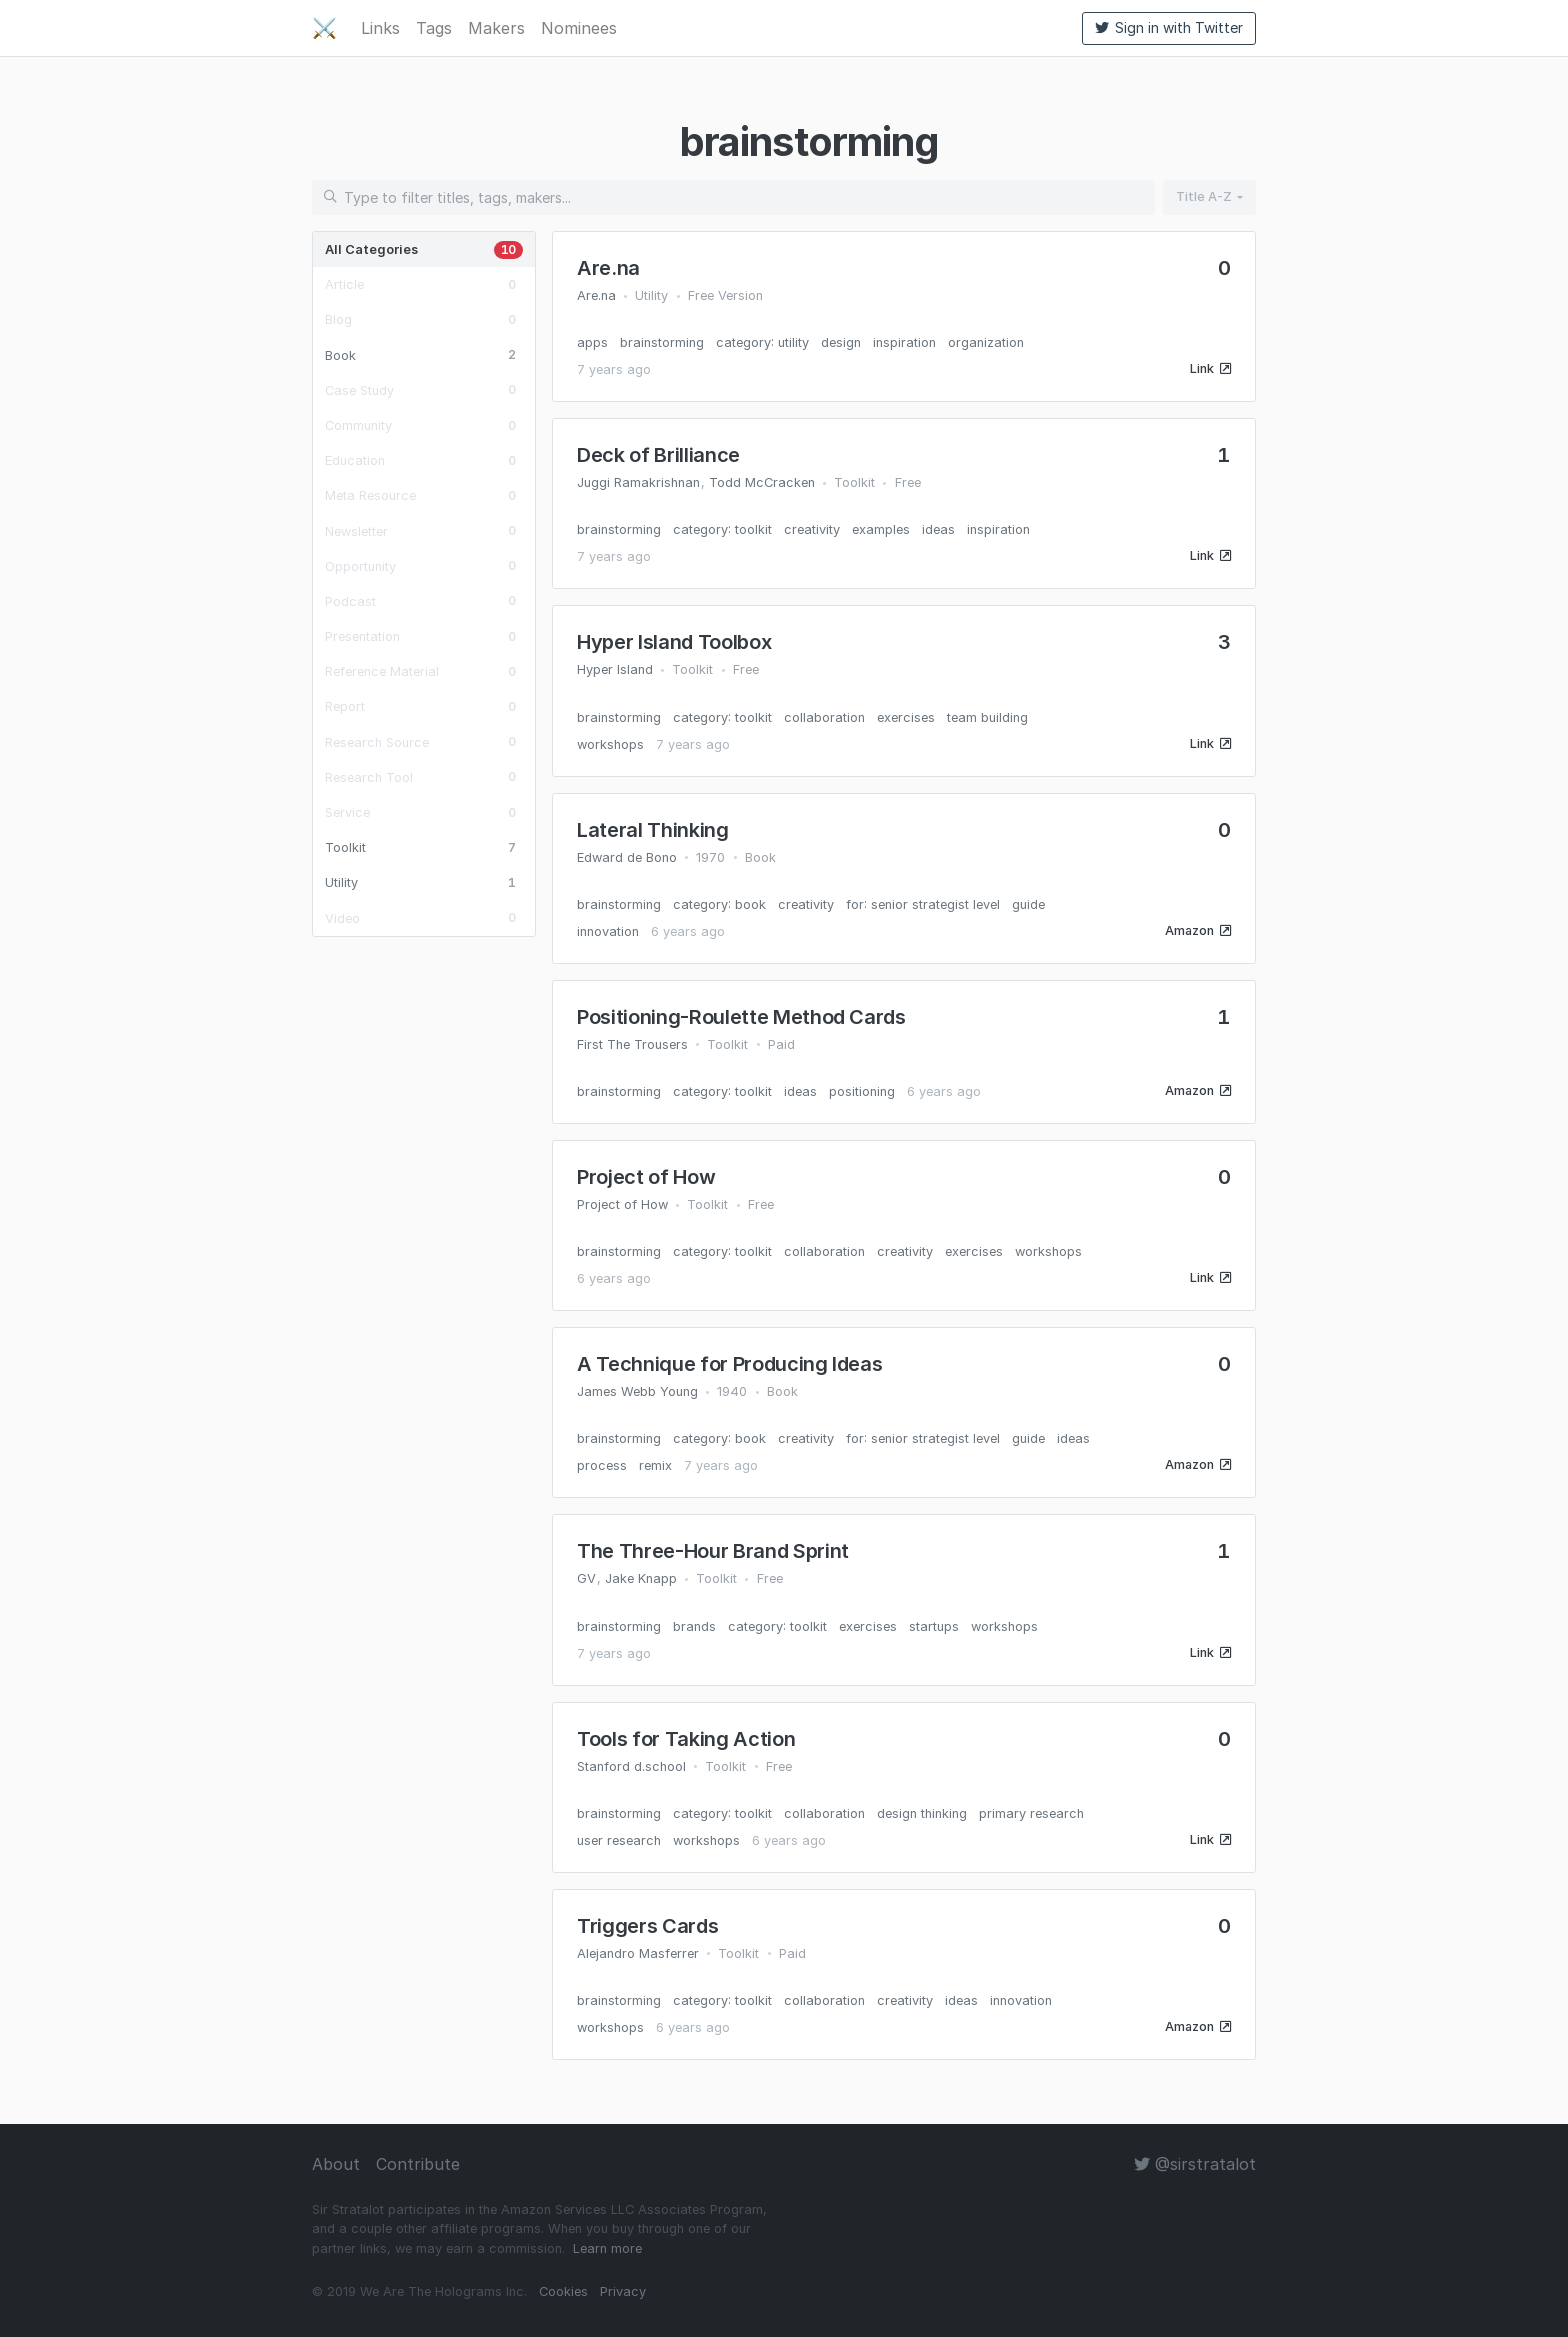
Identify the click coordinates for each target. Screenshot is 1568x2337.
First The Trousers (632, 1044)
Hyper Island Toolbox (674, 642)
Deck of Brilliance (658, 455)
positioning (862, 1091)
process (602, 1465)
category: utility (762, 342)
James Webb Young (637, 1391)
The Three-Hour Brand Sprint (713, 1551)
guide (1028, 904)
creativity (812, 529)
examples (881, 529)
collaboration (824, 717)
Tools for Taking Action (686, 1739)
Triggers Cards (647, 1926)
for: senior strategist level (923, 904)
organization (986, 342)
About (336, 2164)
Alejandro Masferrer (638, 1953)
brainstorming (662, 342)
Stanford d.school (631, 1766)
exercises (906, 717)
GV (586, 1578)
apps (592, 342)
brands (694, 1626)
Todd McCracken (762, 482)
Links (380, 28)
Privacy (623, 2291)
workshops (610, 744)
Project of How (646, 1177)
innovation (608, 931)
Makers (496, 28)
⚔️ (324, 28)
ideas (938, 529)
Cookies (563, 2291)
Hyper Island (615, 669)
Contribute (418, 2164)
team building (987, 717)
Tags (434, 28)
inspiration (904, 342)
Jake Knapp (641, 1578)
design (841, 342)
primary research (1031, 1813)
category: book (719, 904)
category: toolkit (722, 529)
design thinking (922, 1813)
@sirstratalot (1195, 2164)
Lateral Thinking (653, 830)
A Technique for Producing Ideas (729, 1364)
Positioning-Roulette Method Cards (741, 1017)
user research (619, 1840)
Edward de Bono (627, 857)
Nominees (579, 28)
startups (934, 1626)
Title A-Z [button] (1204, 196)
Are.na (608, 268)
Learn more (607, 2248)
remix (655, 1465)
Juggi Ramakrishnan (638, 482)
